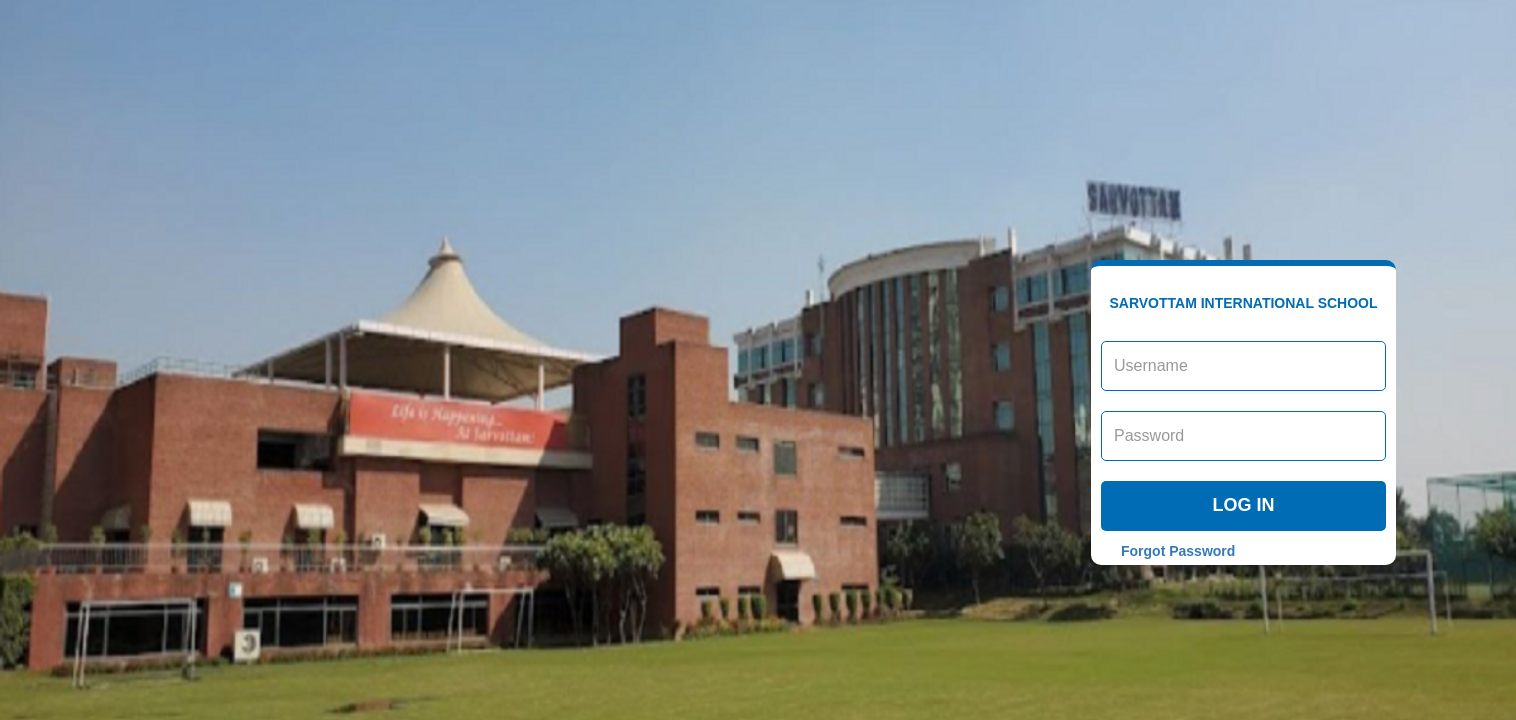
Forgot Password (1178, 551)
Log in (1244, 505)
